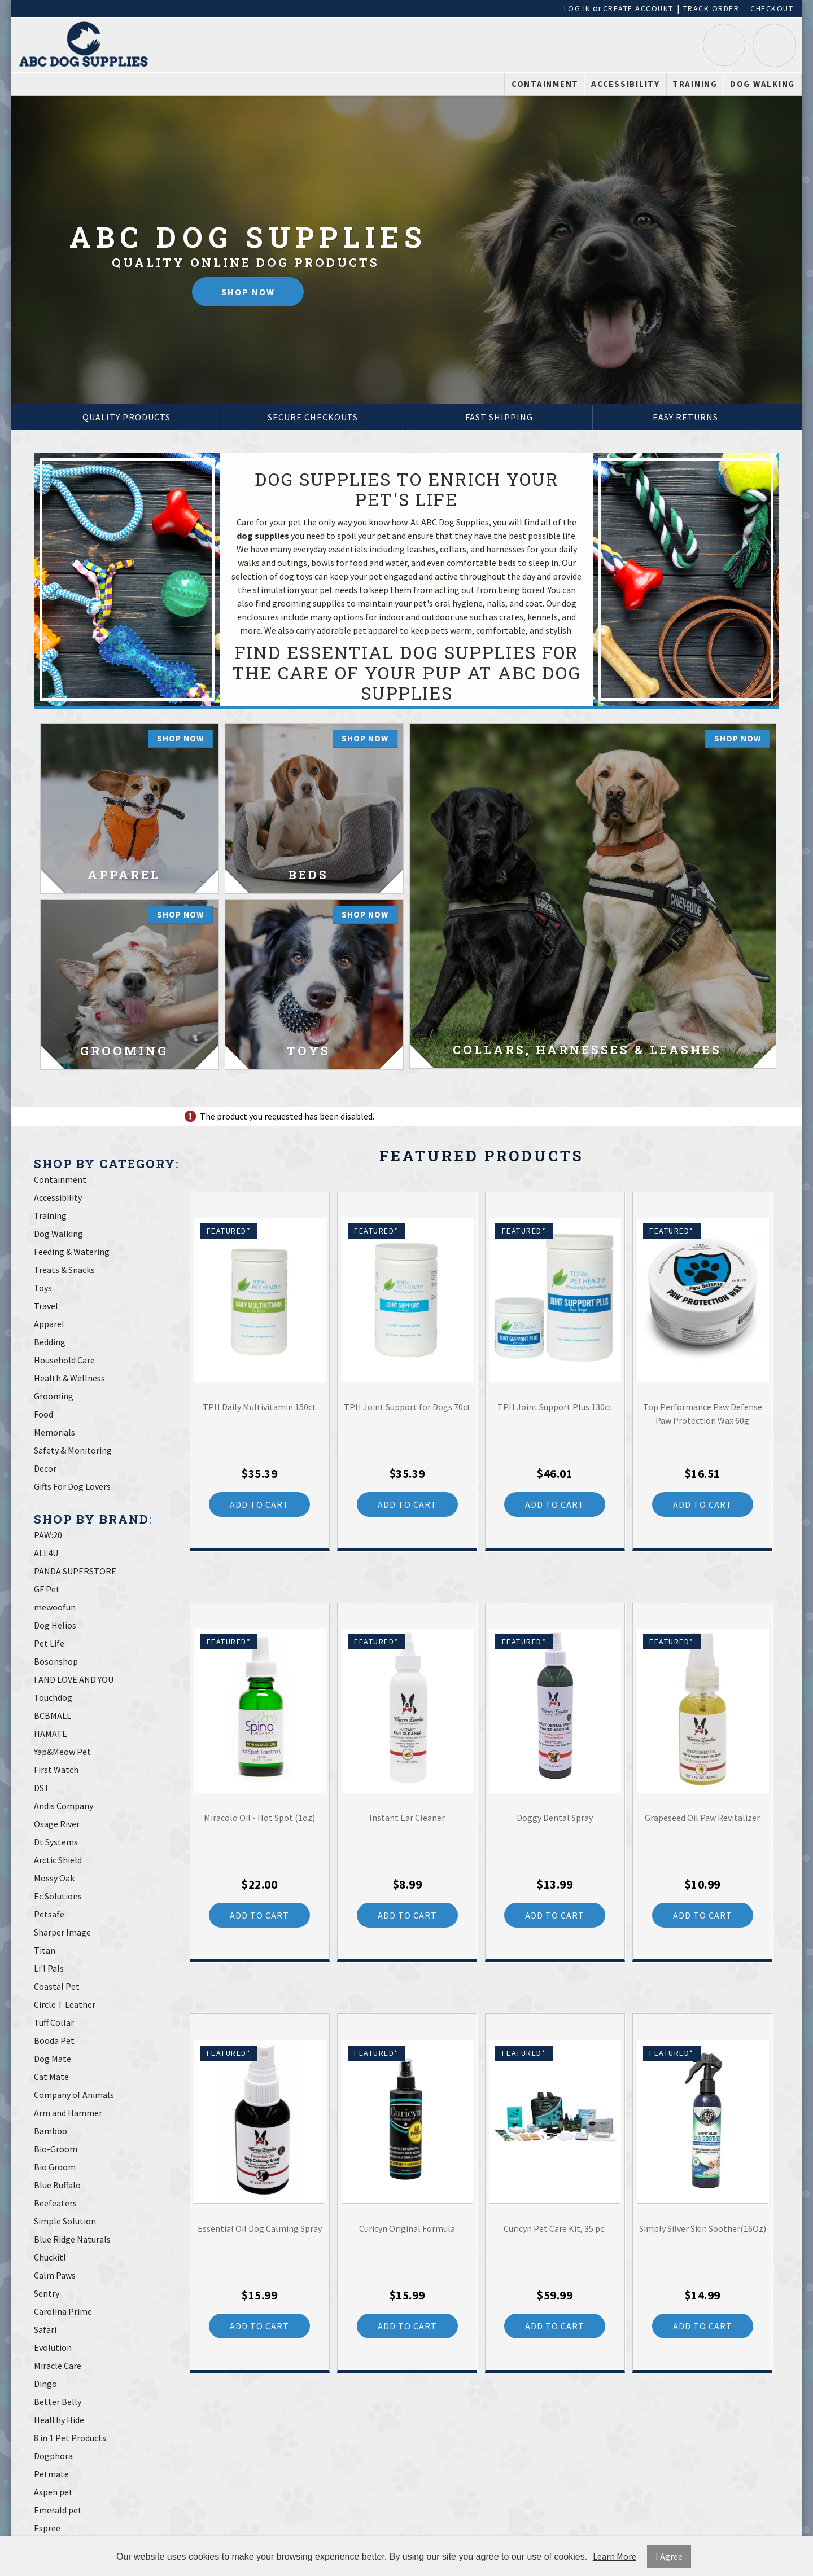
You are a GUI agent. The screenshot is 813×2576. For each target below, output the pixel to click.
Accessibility (625, 83)
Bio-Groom (55, 2148)
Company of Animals (74, 2094)
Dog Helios (55, 1625)
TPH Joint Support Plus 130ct (555, 1406)
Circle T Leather (64, 2004)
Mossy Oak (54, 1878)
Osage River (57, 1823)
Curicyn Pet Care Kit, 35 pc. (555, 2228)
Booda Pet (54, 2040)
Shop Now (248, 291)
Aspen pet (53, 2492)
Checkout (771, 8)
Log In (577, 8)
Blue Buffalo (57, 2185)
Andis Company (63, 1805)
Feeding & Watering (72, 1251)
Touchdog (53, 1697)
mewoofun (55, 1607)
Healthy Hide (59, 2419)
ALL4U (46, 1553)
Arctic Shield (58, 1860)
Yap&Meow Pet (62, 1751)
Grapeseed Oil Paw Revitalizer (702, 1817)
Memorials (54, 1432)
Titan (44, 1950)
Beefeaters (55, 2203)
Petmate (51, 2474)
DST (42, 1787)
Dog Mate (52, 2058)
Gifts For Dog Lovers (72, 1486)
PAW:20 (48, 1535)
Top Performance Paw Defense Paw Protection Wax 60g (702, 1413)
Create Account (638, 8)
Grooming (53, 1396)
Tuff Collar (54, 2022)
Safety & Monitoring (73, 1450)
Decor (45, 1468)
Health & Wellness (69, 1378)
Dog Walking (762, 83)
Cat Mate (51, 2076)
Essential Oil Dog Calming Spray (260, 2228)
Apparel (49, 1323)
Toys (43, 1287)
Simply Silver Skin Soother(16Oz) (702, 2228)
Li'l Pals (49, 1968)
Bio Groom (55, 2167)
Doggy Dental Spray (555, 1817)
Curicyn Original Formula (407, 2228)
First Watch (56, 1769)
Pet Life (49, 1643)
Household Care (64, 1360)
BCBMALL (52, 1715)
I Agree (669, 2556)
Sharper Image (62, 1932)
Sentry (46, 2293)
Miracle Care (57, 2365)
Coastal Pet (57, 1986)
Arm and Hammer (68, 2112)
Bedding (49, 1342)
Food (43, 1414)
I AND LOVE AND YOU (73, 1679)
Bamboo (50, 2130)
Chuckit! (49, 2257)
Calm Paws (55, 2275)
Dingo (45, 2383)
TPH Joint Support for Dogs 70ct (407, 1406)
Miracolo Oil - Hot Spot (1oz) (259, 1817)
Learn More (614, 2556)
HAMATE (50, 1733)
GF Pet (47, 1589)
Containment (545, 83)
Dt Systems (56, 1841)
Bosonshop (56, 1661)
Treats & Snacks (64, 1269)
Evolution (53, 2347)
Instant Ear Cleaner (407, 1817)
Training (695, 83)
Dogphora (53, 2455)
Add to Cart (259, 1504)
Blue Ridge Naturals (72, 2239)
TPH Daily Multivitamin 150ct (259, 1406)
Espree (47, 2528)
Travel (46, 1305)
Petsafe (49, 1914)
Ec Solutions (58, 1896)
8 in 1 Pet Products (70, 2437)
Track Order (711, 8)
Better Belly (57, 2401)
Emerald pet (58, 2510)
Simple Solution (65, 2221)
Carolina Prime (63, 2311)
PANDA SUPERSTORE (75, 1571)
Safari (45, 2329)
